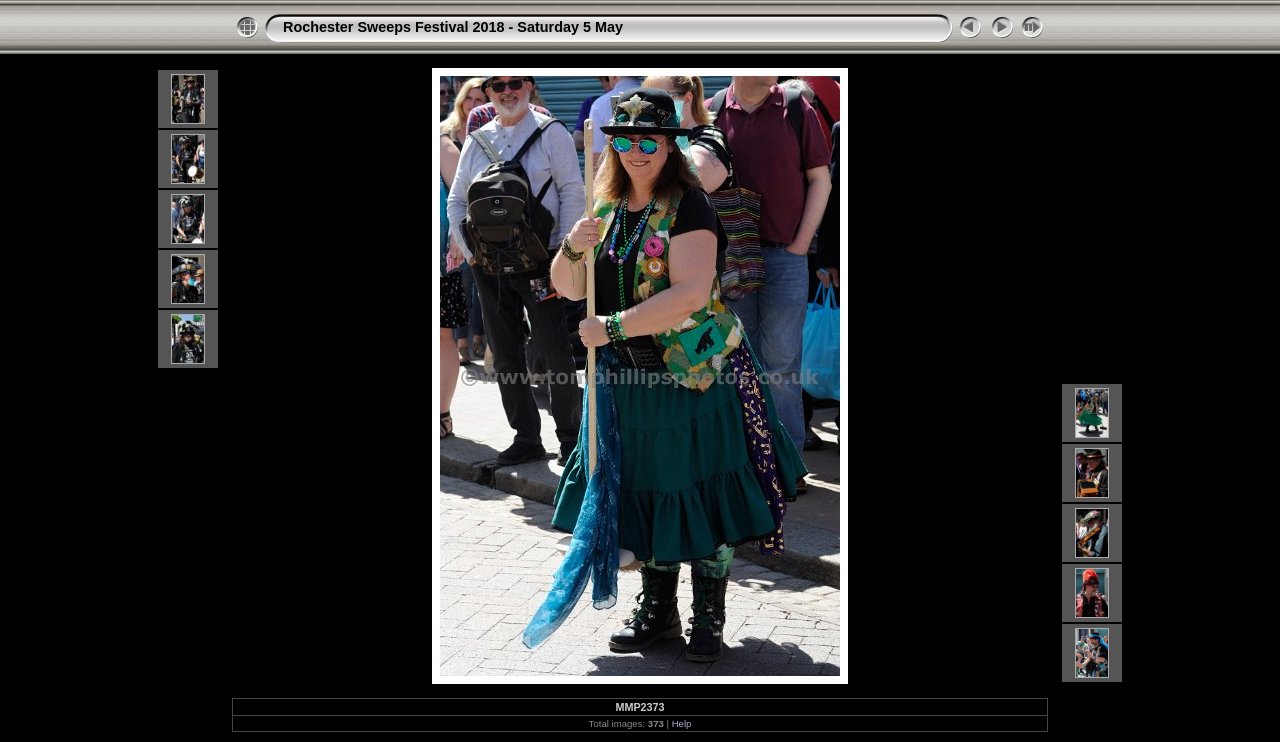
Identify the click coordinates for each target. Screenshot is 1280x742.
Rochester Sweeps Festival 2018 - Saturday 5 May (453, 27)
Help (682, 723)
